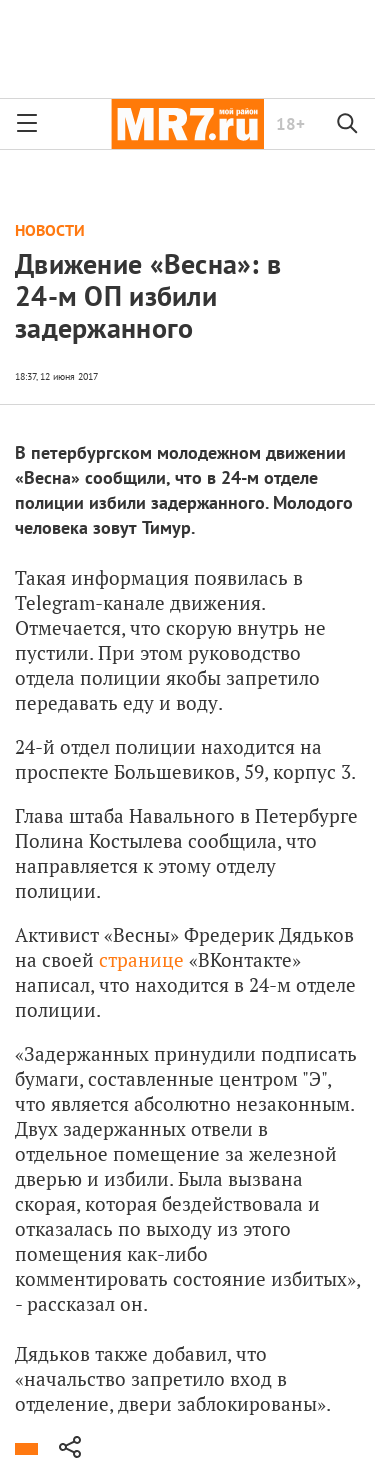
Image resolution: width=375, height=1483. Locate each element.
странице (141, 959)
